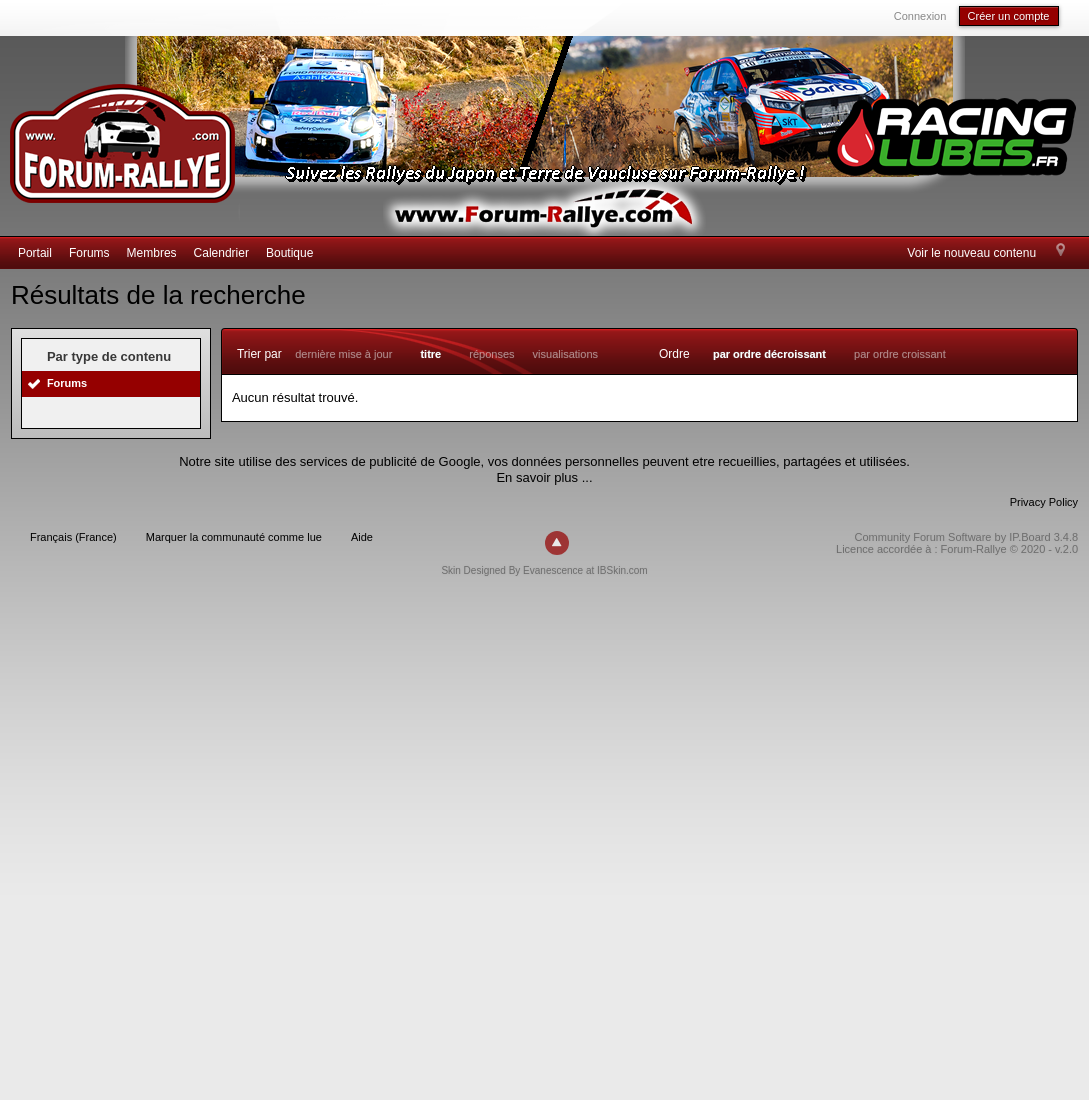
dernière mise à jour (343, 354)
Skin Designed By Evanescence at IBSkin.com (544, 570)
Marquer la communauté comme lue (234, 537)
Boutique (289, 253)
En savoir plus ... (544, 477)
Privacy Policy (1044, 502)
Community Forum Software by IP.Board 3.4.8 (967, 537)
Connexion (920, 16)
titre (430, 354)
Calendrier (221, 253)
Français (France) (73, 537)
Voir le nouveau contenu (971, 253)
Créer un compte (1009, 16)
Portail (35, 253)
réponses (491, 354)
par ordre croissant (900, 354)
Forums (89, 253)
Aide (362, 537)
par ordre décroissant (769, 354)
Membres (152, 253)
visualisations (565, 354)
